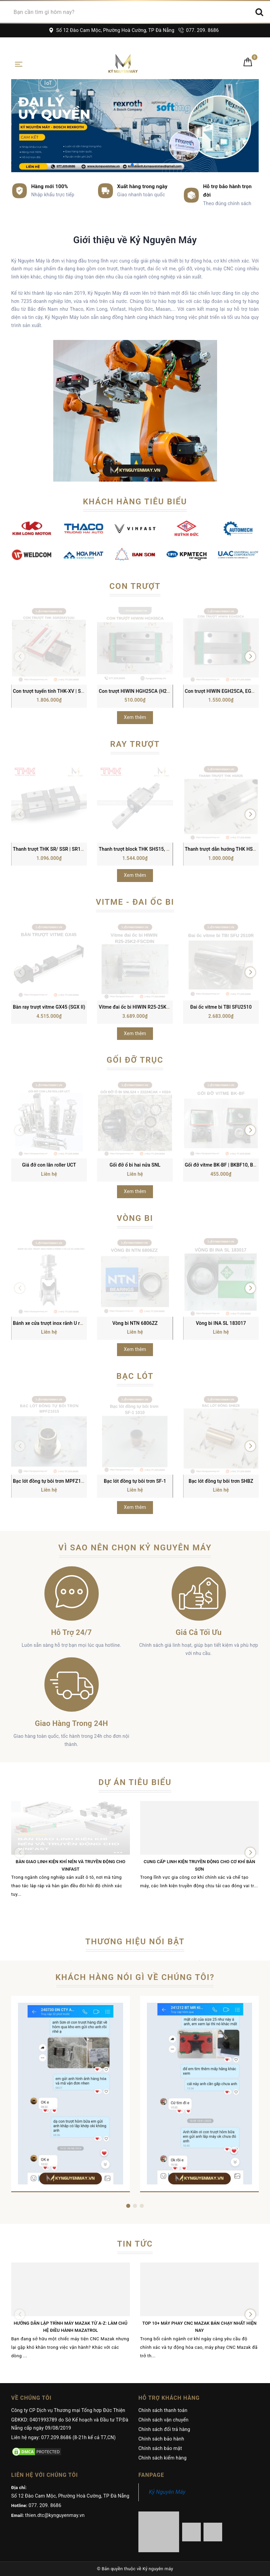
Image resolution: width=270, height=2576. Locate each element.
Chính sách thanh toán (162, 2410)
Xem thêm (135, 717)
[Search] (259, 12)
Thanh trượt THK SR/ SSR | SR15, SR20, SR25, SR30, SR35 (75, 849)
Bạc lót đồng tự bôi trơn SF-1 (135, 1481)
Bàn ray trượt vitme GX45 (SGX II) (49, 1007)
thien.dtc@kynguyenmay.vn (55, 2515)
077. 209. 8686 (198, 30)
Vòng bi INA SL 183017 (221, 1323)
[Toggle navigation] (19, 63)
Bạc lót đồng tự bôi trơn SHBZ (221, 1481)
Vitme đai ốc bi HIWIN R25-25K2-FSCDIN (143, 1007)
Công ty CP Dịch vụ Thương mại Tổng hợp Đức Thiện (68, 2410)
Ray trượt (135, 744)
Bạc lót (135, 1376)
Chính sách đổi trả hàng (164, 2429)
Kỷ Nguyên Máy (167, 2492)
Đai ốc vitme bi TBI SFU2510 (221, 1007)
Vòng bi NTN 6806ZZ (135, 1323)
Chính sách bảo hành (161, 2439)
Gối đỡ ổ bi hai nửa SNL (135, 1165)
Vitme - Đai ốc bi (135, 902)
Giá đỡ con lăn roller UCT (49, 1165)
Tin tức (135, 2244)
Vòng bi (135, 1218)
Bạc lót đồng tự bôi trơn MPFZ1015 (51, 1481)
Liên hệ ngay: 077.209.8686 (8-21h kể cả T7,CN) (63, 2437)
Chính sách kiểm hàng (162, 2458)
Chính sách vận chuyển (163, 2419)
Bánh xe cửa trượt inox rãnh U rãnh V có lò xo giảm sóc (72, 1323)
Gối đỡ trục (135, 1060)
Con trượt (134, 586)
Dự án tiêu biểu (134, 1782)
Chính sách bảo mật (160, 2448)
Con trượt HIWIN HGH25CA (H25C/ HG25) (144, 691)
